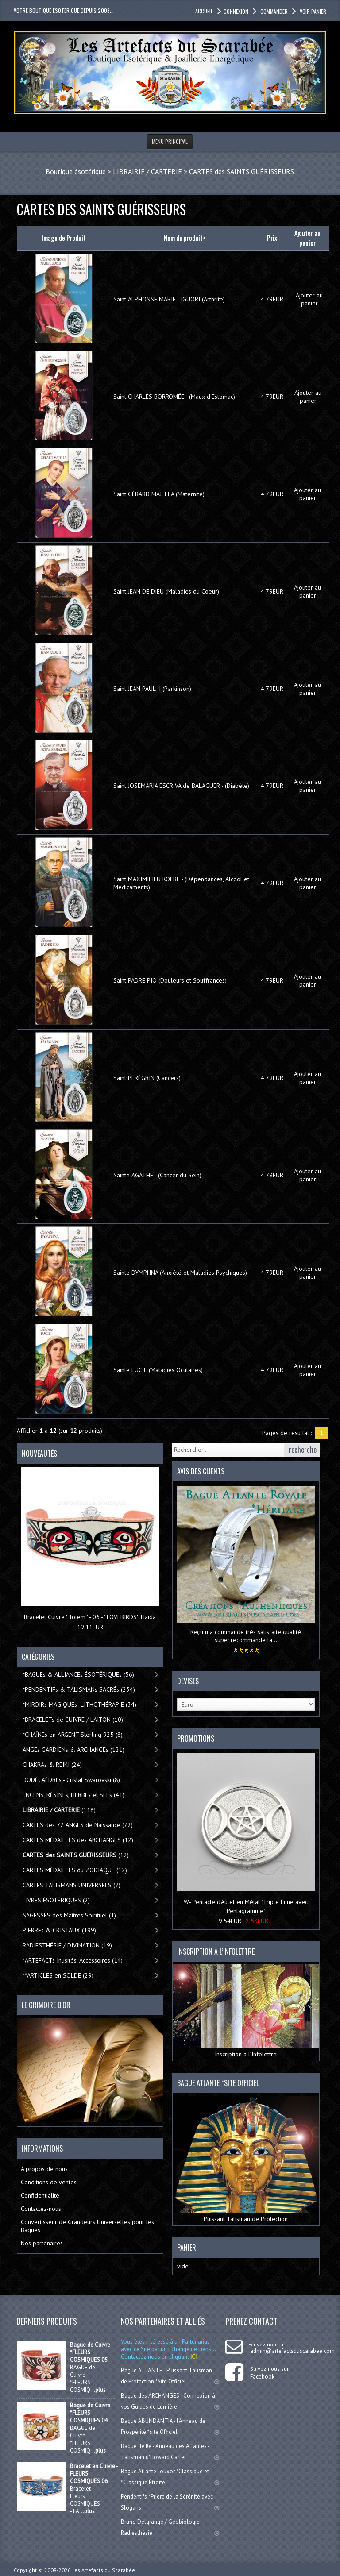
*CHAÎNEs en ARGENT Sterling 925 (73, 1735)
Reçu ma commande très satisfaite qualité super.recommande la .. (245, 1636)
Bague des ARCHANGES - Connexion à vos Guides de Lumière (170, 2401)
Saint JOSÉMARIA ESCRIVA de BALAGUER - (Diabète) (181, 786)
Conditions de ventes (49, 2182)
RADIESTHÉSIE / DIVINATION (67, 1945)
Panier (186, 2247)
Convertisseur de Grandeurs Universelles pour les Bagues (87, 2226)
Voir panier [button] (312, 11)
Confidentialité (40, 2195)
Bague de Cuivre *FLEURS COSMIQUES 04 (90, 2413)
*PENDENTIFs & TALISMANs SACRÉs (79, 1689)
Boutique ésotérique (76, 171)
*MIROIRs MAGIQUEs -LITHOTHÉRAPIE (79, 1704)
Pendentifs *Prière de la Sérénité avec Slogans (170, 2502)
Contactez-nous (41, 2209)
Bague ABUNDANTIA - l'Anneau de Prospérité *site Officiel (170, 2426)
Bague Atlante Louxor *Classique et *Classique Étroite (170, 2477)
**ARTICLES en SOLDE (58, 1975)
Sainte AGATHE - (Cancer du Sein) (157, 1175)
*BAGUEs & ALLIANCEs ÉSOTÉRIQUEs (78, 1674)
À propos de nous (44, 2169)
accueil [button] (204, 11)
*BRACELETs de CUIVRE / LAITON (73, 1720)
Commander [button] (273, 11)
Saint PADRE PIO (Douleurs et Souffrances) (170, 980)
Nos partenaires (42, 2243)
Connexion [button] (236, 11)
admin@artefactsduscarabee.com (292, 2351)
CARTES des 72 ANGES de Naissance (78, 1825)
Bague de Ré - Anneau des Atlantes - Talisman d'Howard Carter (170, 2451)
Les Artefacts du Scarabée (103, 2570)
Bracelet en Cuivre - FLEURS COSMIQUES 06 (94, 2473)
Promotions (195, 1738)
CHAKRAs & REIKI (52, 1765)
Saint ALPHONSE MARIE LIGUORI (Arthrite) (169, 299)
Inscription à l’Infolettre (246, 2011)
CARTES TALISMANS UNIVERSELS (71, 1885)
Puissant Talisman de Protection (246, 2159)
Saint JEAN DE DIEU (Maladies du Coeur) (166, 591)
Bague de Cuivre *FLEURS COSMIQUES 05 (90, 2352)
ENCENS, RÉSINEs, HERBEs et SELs (73, 1795)
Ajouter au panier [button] (309, 299)
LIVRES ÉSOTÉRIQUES (56, 1900)
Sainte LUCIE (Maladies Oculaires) (158, 1370)
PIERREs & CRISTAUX (59, 1930)
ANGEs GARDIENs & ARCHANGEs (73, 1750)
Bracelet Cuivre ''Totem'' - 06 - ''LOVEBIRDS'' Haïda (90, 1617)
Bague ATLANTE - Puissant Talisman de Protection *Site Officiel (170, 2376)
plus (100, 2390)
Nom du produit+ (185, 238)
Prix (272, 238)
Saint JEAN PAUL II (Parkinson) (152, 689)
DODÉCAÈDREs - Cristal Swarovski (71, 1780)
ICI (193, 2356)
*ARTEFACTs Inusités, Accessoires (73, 1960)
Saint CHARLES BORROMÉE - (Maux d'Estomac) (174, 397)
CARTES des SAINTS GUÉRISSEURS (241, 171)
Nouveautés (39, 1453)
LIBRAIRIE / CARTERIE (147, 171)
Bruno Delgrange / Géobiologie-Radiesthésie (170, 2527)
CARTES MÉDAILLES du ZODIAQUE (75, 1870)
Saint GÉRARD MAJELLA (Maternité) (159, 494)
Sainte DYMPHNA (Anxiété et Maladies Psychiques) (180, 1272)
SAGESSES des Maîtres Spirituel (69, 1915)
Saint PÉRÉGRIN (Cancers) (147, 1078)
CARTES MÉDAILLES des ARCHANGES (78, 1840)
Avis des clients (200, 1471)
